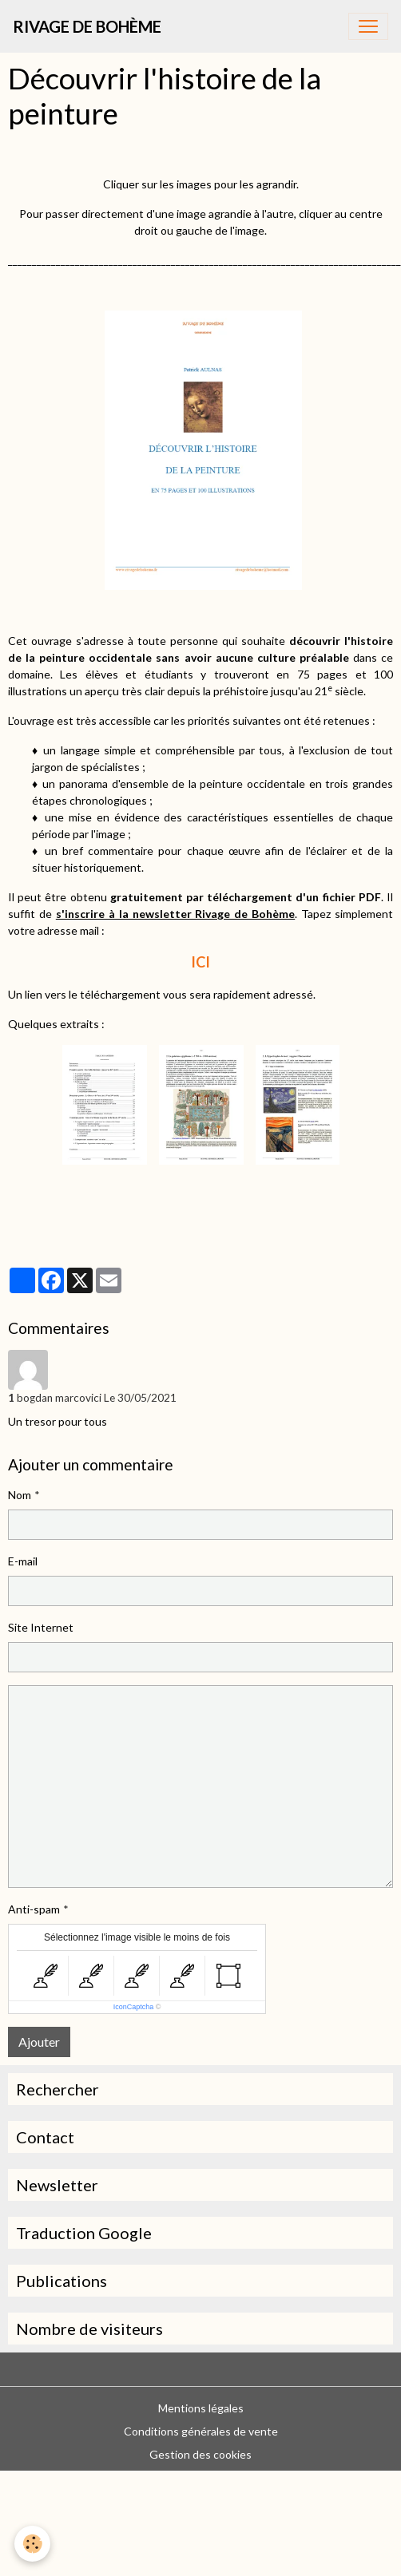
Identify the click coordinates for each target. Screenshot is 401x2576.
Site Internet (40, 1627)
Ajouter (39, 2041)
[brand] (87, 26)
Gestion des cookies (200, 2454)
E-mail (23, 1561)
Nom (19, 1495)
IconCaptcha (133, 2007)
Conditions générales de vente (201, 2431)
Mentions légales (201, 2408)
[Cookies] (32, 2544)
